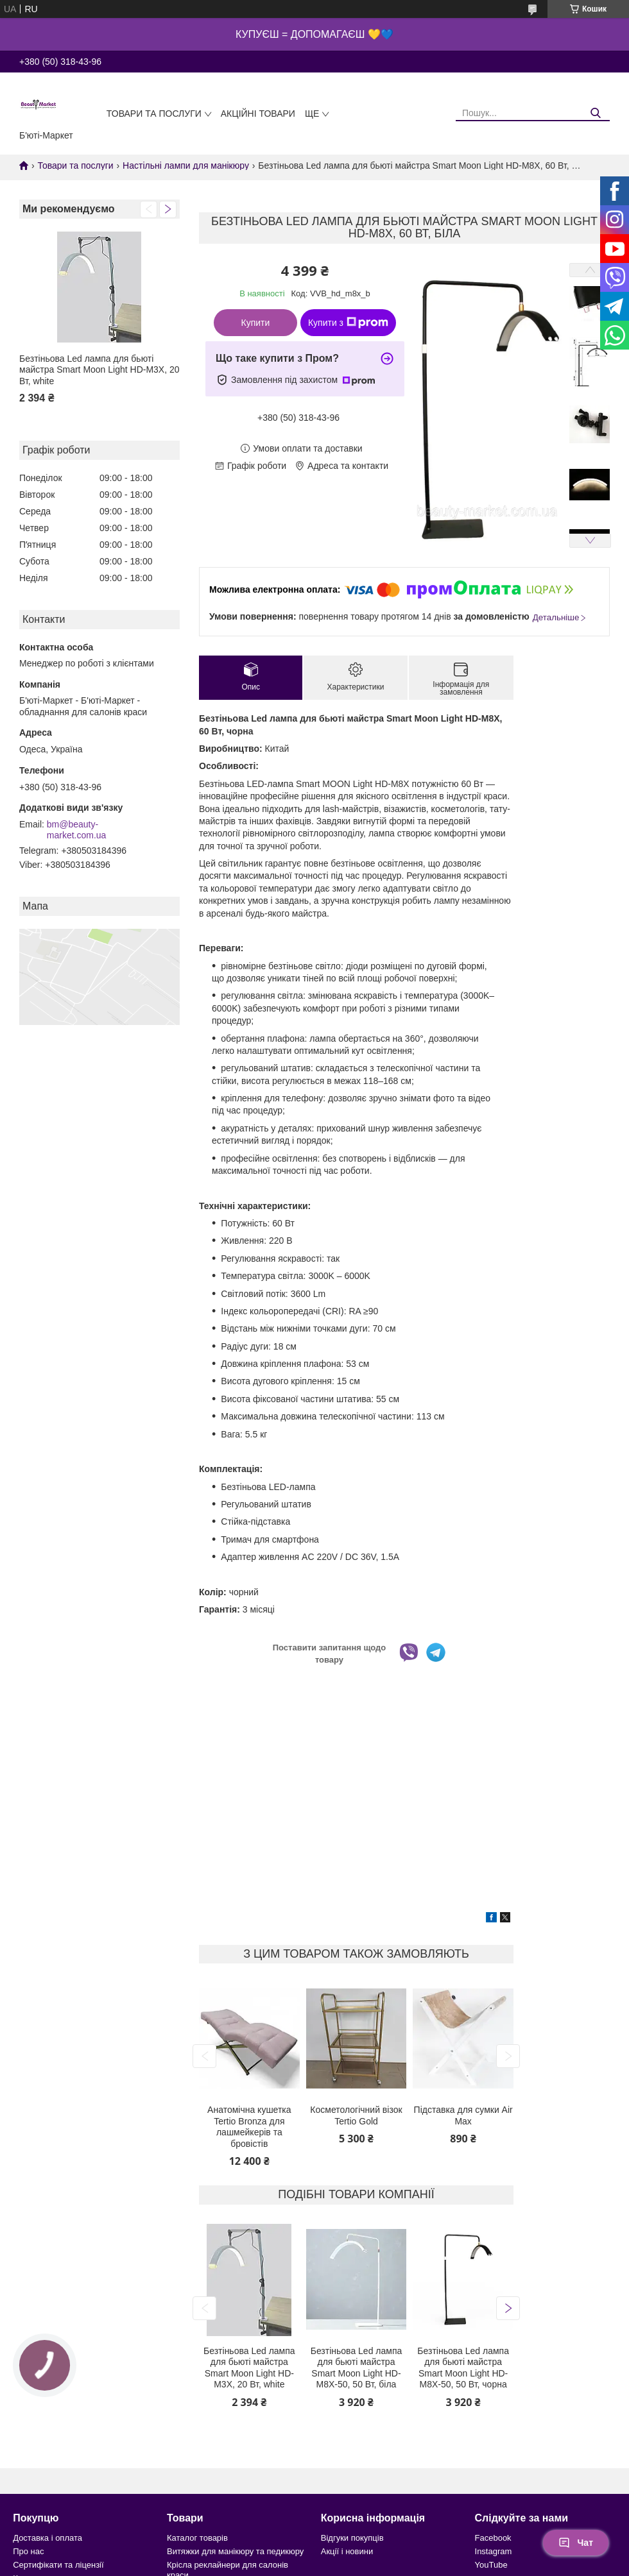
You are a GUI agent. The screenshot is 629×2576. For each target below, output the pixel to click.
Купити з (348, 322)
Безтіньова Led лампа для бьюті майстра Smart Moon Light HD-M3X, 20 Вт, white (99, 369)
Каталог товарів (197, 2538)
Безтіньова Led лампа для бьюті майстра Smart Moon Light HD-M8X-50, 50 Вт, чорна (463, 2368)
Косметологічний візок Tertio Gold (356, 2115)
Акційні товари (258, 113)
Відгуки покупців (352, 2538)
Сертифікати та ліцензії (58, 2565)
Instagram (493, 2551)
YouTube (491, 2565)
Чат (575, 2542)
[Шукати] (595, 113)
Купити (255, 323)
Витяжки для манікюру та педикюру (235, 2551)
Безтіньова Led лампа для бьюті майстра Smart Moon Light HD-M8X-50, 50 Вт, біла (356, 2368)
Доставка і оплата (47, 2538)
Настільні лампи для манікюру (186, 165)
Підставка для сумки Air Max (463, 2115)
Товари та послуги (154, 113)
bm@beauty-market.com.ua (77, 830)
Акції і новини (347, 2551)
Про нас (28, 2551)
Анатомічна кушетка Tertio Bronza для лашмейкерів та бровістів (249, 2127)
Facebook (493, 2538)
